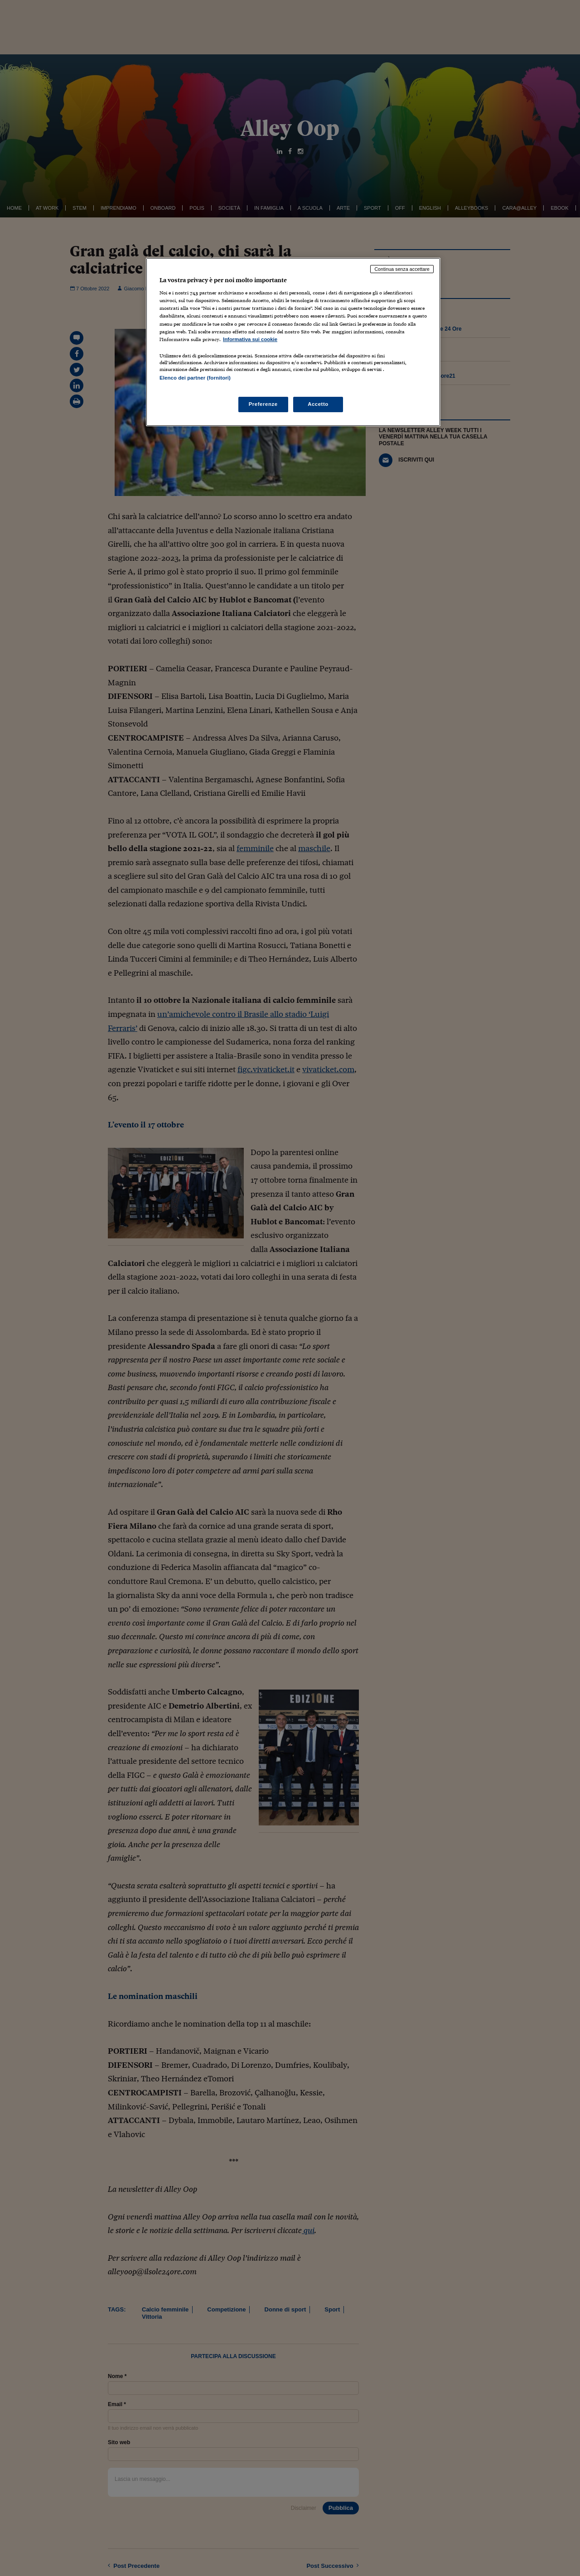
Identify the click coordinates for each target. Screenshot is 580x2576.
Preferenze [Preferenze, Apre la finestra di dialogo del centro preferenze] (263, 404)
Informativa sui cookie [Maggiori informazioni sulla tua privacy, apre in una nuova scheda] (250, 339)
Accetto (318, 404)
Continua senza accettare (402, 269)
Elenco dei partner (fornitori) (195, 377)
